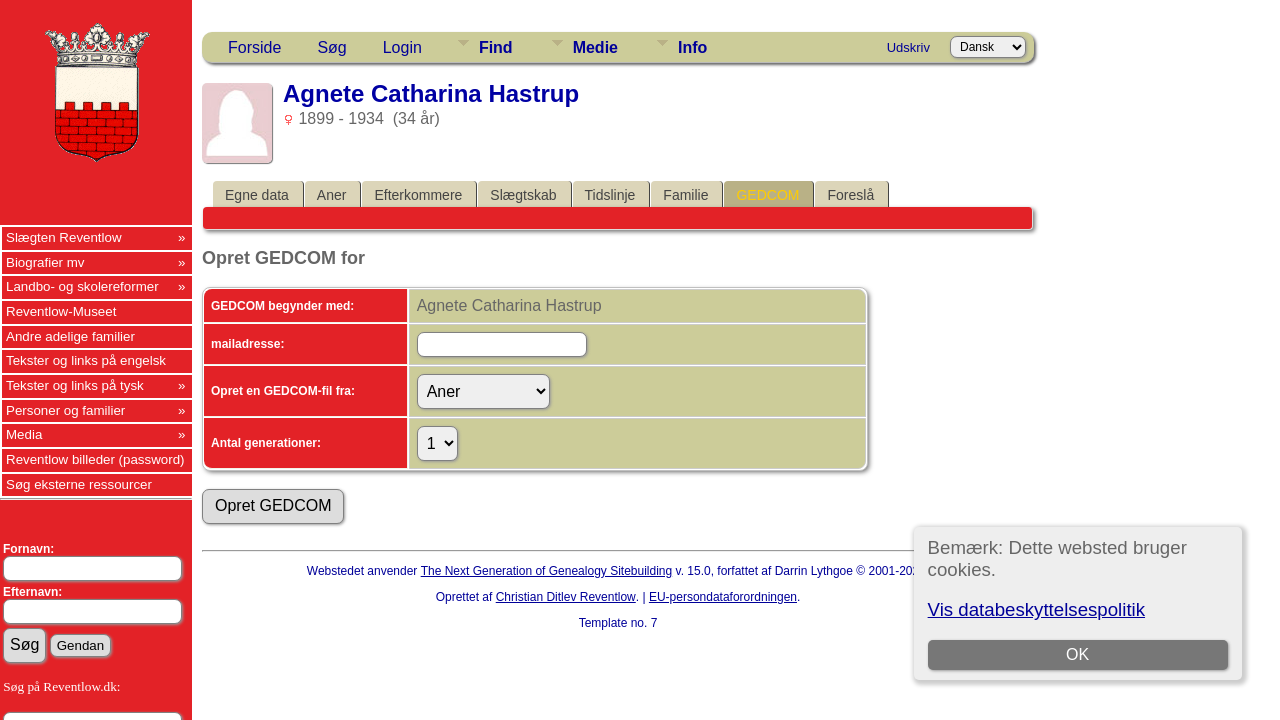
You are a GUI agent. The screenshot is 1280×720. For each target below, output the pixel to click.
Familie (685, 195)
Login (402, 47)
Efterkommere (418, 195)
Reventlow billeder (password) (95, 459)
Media (24, 434)
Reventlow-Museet (61, 311)
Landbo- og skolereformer (82, 286)
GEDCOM (767, 195)
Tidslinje (610, 195)
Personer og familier (65, 410)
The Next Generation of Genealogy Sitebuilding (547, 571)
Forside (254, 47)
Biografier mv (45, 262)
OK (1077, 654)
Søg (331, 47)
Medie (595, 47)
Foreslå (850, 195)
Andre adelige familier (70, 336)
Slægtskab (523, 195)
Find (496, 47)
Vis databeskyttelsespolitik (1036, 609)
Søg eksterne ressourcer (79, 484)
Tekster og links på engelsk (86, 360)
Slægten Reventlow (64, 237)
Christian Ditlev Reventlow (566, 597)
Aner (332, 195)
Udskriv (908, 47)
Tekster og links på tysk (75, 385)
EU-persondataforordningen (723, 597)
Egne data (257, 195)
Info (692, 47)
